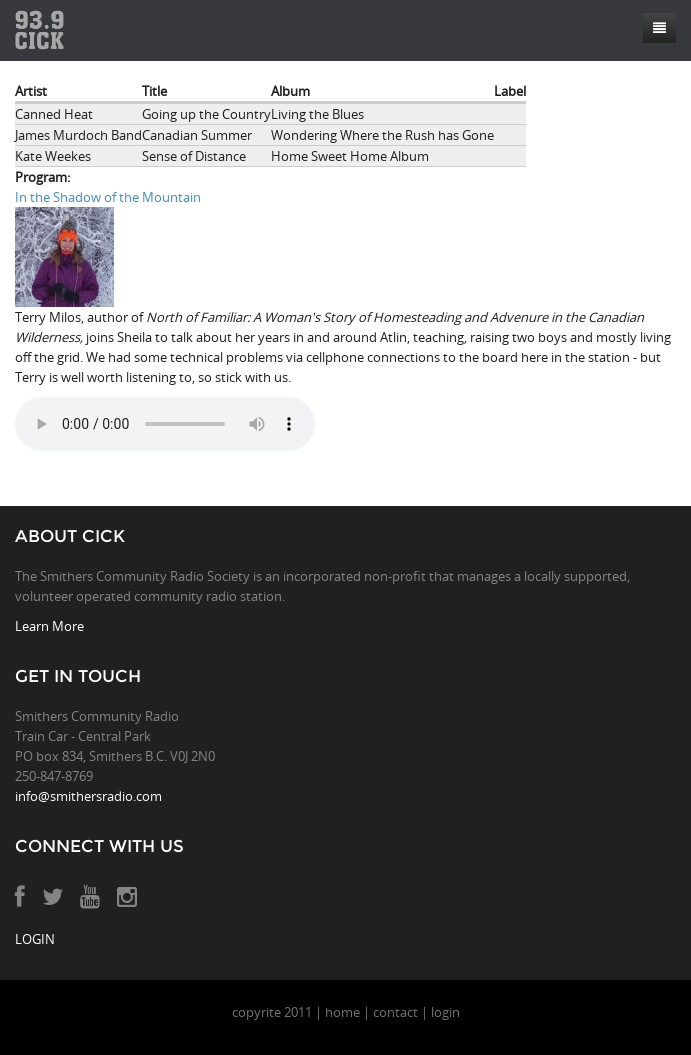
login (445, 1012)
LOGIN (35, 939)
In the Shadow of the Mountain (108, 197)
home (342, 1012)
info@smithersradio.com (88, 796)
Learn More (49, 626)
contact (395, 1012)
